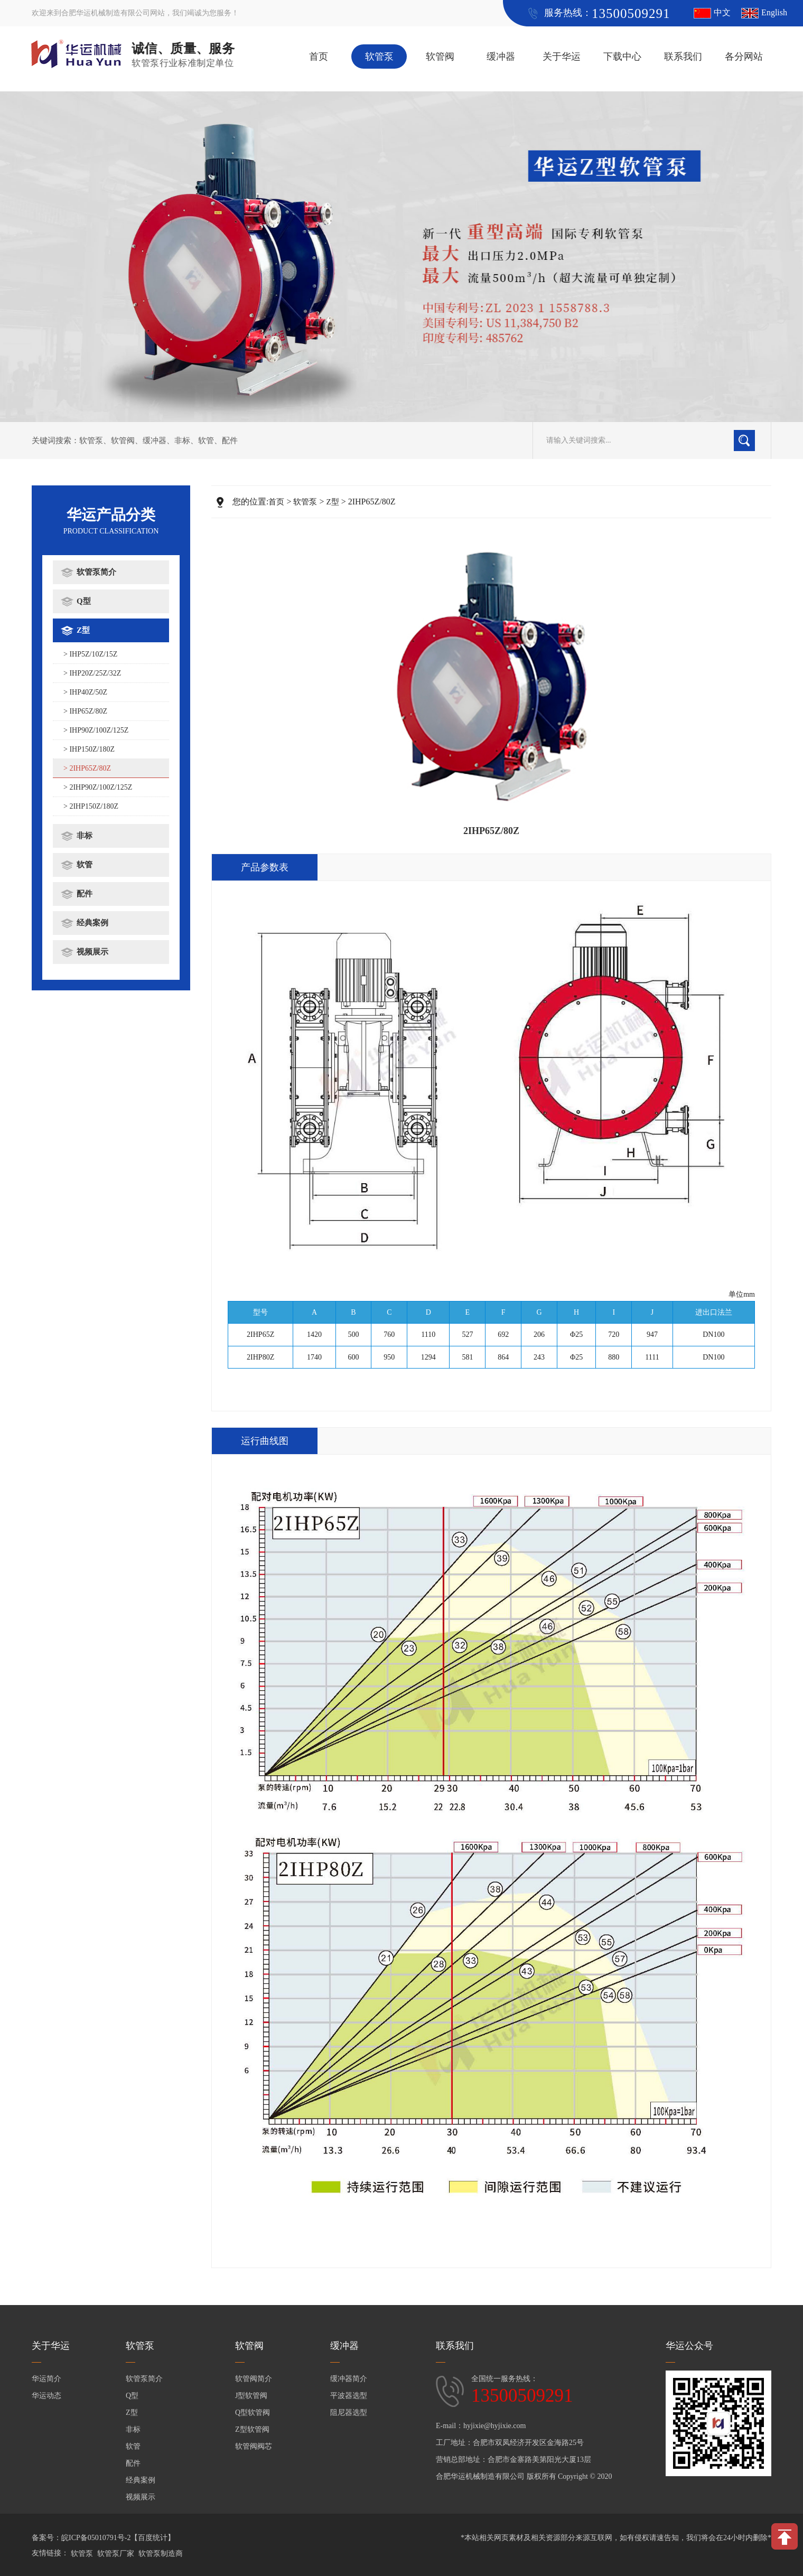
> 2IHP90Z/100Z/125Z (97, 787)
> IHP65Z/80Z (85, 711)
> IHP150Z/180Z (89, 749)
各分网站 (744, 56)
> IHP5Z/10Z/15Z (90, 654)
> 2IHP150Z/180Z (90, 806)
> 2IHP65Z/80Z (87, 768)
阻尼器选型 (348, 2412)
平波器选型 (348, 2396)
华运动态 (46, 2396)
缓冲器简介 (348, 2379)
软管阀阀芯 (253, 2446)
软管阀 (440, 56)
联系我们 (683, 56)
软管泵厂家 (115, 2554)
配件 (230, 440)
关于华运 (562, 56)
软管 (206, 440)
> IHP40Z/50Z (85, 692)
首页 (318, 56)
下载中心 (622, 56)
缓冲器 (501, 56)
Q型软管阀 (252, 2412)
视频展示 (92, 952)
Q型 (84, 601)
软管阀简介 (253, 2379)
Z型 (83, 630)
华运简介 (46, 2379)
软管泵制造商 (160, 2554)
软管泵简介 (96, 572)
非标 (182, 440)
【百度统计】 (152, 2538)
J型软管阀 (251, 2396)
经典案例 (92, 923)
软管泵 (379, 56)
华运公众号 (689, 2345)
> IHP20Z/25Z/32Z (92, 673)
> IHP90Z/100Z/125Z (95, 730)
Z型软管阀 (252, 2429)
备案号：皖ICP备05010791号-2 (81, 2538)
